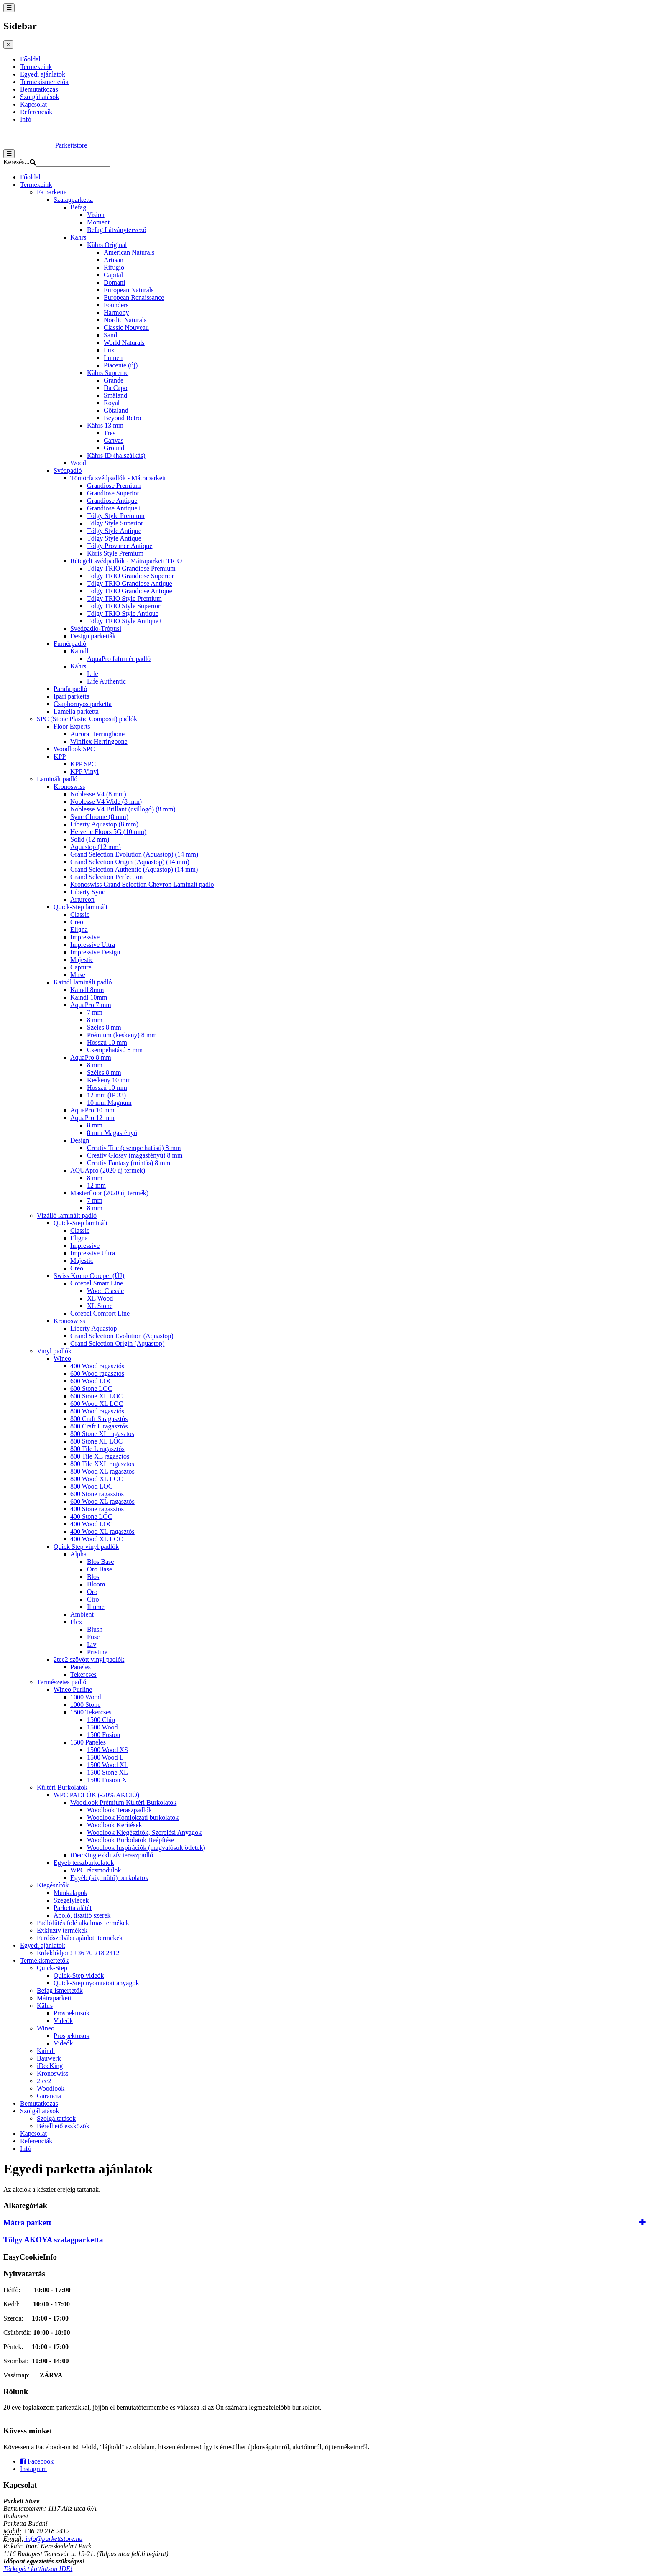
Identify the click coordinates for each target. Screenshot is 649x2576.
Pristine (97, 1651)
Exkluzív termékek (62, 1930)
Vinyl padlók (54, 1350)
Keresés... (16, 162)
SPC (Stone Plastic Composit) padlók (87, 718)
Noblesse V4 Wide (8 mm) (106, 801)
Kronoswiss (69, 786)
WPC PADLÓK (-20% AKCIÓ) (96, 1794)
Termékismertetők (44, 81)
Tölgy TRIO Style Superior (123, 606)
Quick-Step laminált (80, 907)
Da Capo (115, 387)
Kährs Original (107, 244)
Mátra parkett (27, 2222)
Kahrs (78, 237)
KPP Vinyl (84, 771)
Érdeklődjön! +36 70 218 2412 (78, 1952)
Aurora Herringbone (97, 733)
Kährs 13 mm (105, 425)
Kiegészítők (53, 1885)
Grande (113, 380)
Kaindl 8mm (87, 989)
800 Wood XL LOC (96, 1478)
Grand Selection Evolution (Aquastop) (122, 1335)
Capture (81, 967)
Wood (78, 463)
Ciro (93, 1599)
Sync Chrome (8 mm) (99, 816)
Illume (96, 1606)
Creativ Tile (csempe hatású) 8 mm (134, 1147)
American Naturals (129, 252)
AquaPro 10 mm (92, 1110)
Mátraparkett (54, 1998)
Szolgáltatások (39, 96)
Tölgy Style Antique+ (116, 538)
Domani (114, 282)
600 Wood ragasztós (97, 1373)
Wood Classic (105, 1290)
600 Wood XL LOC (96, 1403)
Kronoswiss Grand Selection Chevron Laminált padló (142, 884)
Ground (114, 447)
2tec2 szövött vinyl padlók (89, 1659)
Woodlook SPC (74, 748)
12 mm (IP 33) (106, 1095)
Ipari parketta (71, 696)
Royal (112, 402)
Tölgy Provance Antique (119, 545)
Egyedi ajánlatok (42, 74)
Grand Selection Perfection (106, 876)
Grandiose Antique (112, 500)
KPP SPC (83, 764)
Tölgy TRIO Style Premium (124, 598)
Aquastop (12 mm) (95, 846)
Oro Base (99, 1569)
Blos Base (100, 1561)
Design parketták (93, 636)
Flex (76, 1621)
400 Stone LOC (91, 1516)
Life (92, 673)
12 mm (96, 1185)
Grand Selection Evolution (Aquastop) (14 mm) (134, 854)
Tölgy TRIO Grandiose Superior (130, 575)
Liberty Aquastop (93, 1328)
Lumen (113, 357)
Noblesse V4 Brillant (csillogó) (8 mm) (123, 809)
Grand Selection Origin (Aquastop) (117, 1343)
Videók (63, 2020)
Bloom (96, 1584)
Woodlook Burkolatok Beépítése (130, 1840)
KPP (60, 756)
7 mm (94, 1012)
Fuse (93, 1636)
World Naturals (124, 342)
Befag (78, 207)
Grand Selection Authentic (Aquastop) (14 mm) (134, 869)
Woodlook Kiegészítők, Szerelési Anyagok (144, 1832)
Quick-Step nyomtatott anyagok (96, 1983)
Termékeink (36, 66)
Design (79, 1140)
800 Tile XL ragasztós (99, 1456)
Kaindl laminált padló (83, 982)
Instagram (33, 2468)
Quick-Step (52, 1968)
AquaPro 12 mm (92, 1117)
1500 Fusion (103, 1734)
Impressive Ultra (92, 944)
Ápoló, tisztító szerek (82, 1915)
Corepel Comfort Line (100, 1313)
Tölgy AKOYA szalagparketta (53, 2239)
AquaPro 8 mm (90, 1057)
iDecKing (50, 2065)
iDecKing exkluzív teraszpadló (111, 1855)
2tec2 (44, 2080)
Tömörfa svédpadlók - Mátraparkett (118, 478)
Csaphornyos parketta (83, 703)
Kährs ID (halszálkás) (116, 455)
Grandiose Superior (113, 493)
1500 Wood (102, 1727)
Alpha (78, 1554)
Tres (109, 432)
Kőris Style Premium (115, 553)
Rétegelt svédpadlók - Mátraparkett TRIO (126, 560)
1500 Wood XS (107, 1749)
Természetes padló (61, 1682)
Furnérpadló (70, 643)
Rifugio (114, 267)
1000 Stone (85, 1704)
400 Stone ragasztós (97, 1508)
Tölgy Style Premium (116, 515)
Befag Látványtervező (116, 229)
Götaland (116, 410)
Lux (109, 350)
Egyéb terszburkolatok (84, 1862)
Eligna (79, 929)
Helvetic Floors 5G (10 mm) (108, 831)
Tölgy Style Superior (115, 523)
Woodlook (50, 2088)
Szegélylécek (71, 1900)
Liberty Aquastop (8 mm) (104, 824)
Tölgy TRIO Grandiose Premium (131, 568)
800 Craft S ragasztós (99, 1418)
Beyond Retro (122, 417)
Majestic (81, 959)
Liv (91, 1644)
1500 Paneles (88, 1742)
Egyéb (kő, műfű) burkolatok (109, 1877)
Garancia (49, 2095)
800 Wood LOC (91, 1486)
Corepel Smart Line (96, 1283)
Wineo (62, 1358)
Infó (25, 119)
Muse (77, 974)
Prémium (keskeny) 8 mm (122, 1034)
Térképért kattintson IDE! (37, 2568)
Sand (110, 335)
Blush (94, 1629)
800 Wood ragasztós (97, 1411)
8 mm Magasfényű (112, 1132)
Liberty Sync (87, 891)
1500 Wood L (105, 1757)
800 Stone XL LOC (96, 1441)
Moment (98, 222)
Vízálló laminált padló (67, 1215)
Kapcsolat (33, 104)
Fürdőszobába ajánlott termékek (80, 1937)
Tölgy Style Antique (114, 530)
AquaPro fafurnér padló (119, 658)
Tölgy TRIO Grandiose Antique (129, 583)
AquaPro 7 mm (90, 1004)
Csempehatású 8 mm (115, 1049)
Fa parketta (52, 192)
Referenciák (36, 111)
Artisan (113, 259)
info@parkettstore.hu (53, 2538)
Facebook (37, 2461)
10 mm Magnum (109, 1102)
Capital (113, 274)
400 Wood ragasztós (97, 1366)
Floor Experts (72, 726)
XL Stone (99, 1305)
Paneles (80, 1667)
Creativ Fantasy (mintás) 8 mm (128, 1162)
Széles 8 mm (104, 1027)
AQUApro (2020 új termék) (107, 1170)
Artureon (82, 899)
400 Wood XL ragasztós (102, 1531)
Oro (92, 1591)
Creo (76, 922)
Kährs (78, 666)
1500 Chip (101, 1719)
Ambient (82, 1614)
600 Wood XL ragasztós (102, 1501)
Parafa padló (70, 688)
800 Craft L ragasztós (99, 1426)
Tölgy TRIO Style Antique (122, 613)
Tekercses (83, 1674)
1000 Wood (85, 1697)
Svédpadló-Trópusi (95, 628)
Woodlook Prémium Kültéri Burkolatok (123, 1802)
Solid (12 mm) (89, 839)
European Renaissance (134, 297)
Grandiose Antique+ (114, 508)
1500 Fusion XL (109, 1779)
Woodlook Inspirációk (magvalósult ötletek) (146, 1847)
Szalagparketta (73, 199)
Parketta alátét (73, 1907)
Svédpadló (68, 470)
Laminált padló (57, 779)
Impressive (85, 937)
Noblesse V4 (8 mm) (98, 794)
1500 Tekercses (91, 1712)
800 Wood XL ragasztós (102, 1471)
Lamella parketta (76, 711)
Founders (116, 305)
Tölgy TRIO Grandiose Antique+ (131, 590)
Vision (96, 214)
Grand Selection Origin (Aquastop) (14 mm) (129, 861)
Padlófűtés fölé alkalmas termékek (83, 1922)
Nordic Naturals (125, 320)
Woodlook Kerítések (114, 1825)
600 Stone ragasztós (97, 1493)
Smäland (115, 395)
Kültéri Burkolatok (62, 1787)
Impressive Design (95, 952)
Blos (93, 1576)
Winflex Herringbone (99, 741)
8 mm (94, 1019)
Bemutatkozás (39, 89)
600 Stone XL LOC (96, 1396)
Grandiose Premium (114, 485)
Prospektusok (71, 2013)
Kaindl (79, 651)
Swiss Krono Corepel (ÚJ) (89, 1275)
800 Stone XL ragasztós (102, 1433)
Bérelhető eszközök (63, 2126)
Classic (79, 914)
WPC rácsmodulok (95, 1870)
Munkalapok (70, 1892)
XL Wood (100, 1298)
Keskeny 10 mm (109, 1080)
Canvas (113, 440)
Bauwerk (49, 2058)
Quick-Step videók (79, 1975)
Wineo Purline (73, 1689)
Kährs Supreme (107, 372)
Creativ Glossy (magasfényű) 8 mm (134, 1155)
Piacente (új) (121, 365)
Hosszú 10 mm (107, 1042)
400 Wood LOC (91, 1524)
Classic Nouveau (126, 327)
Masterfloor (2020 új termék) (109, 1192)
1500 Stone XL (107, 1772)
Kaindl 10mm (88, 997)
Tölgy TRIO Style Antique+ (124, 621)
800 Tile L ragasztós (97, 1448)
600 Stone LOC (91, 1388)
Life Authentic (106, 681)
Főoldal (30, 59)
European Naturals (129, 289)
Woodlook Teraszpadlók (119, 1809)
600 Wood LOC (91, 1381)
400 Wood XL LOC (96, 1539)
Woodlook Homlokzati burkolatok (133, 1817)
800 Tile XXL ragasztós (102, 1463)
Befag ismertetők (60, 1990)
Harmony (116, 312)
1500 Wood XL (107, 1764)
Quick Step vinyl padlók (86, 1546)
